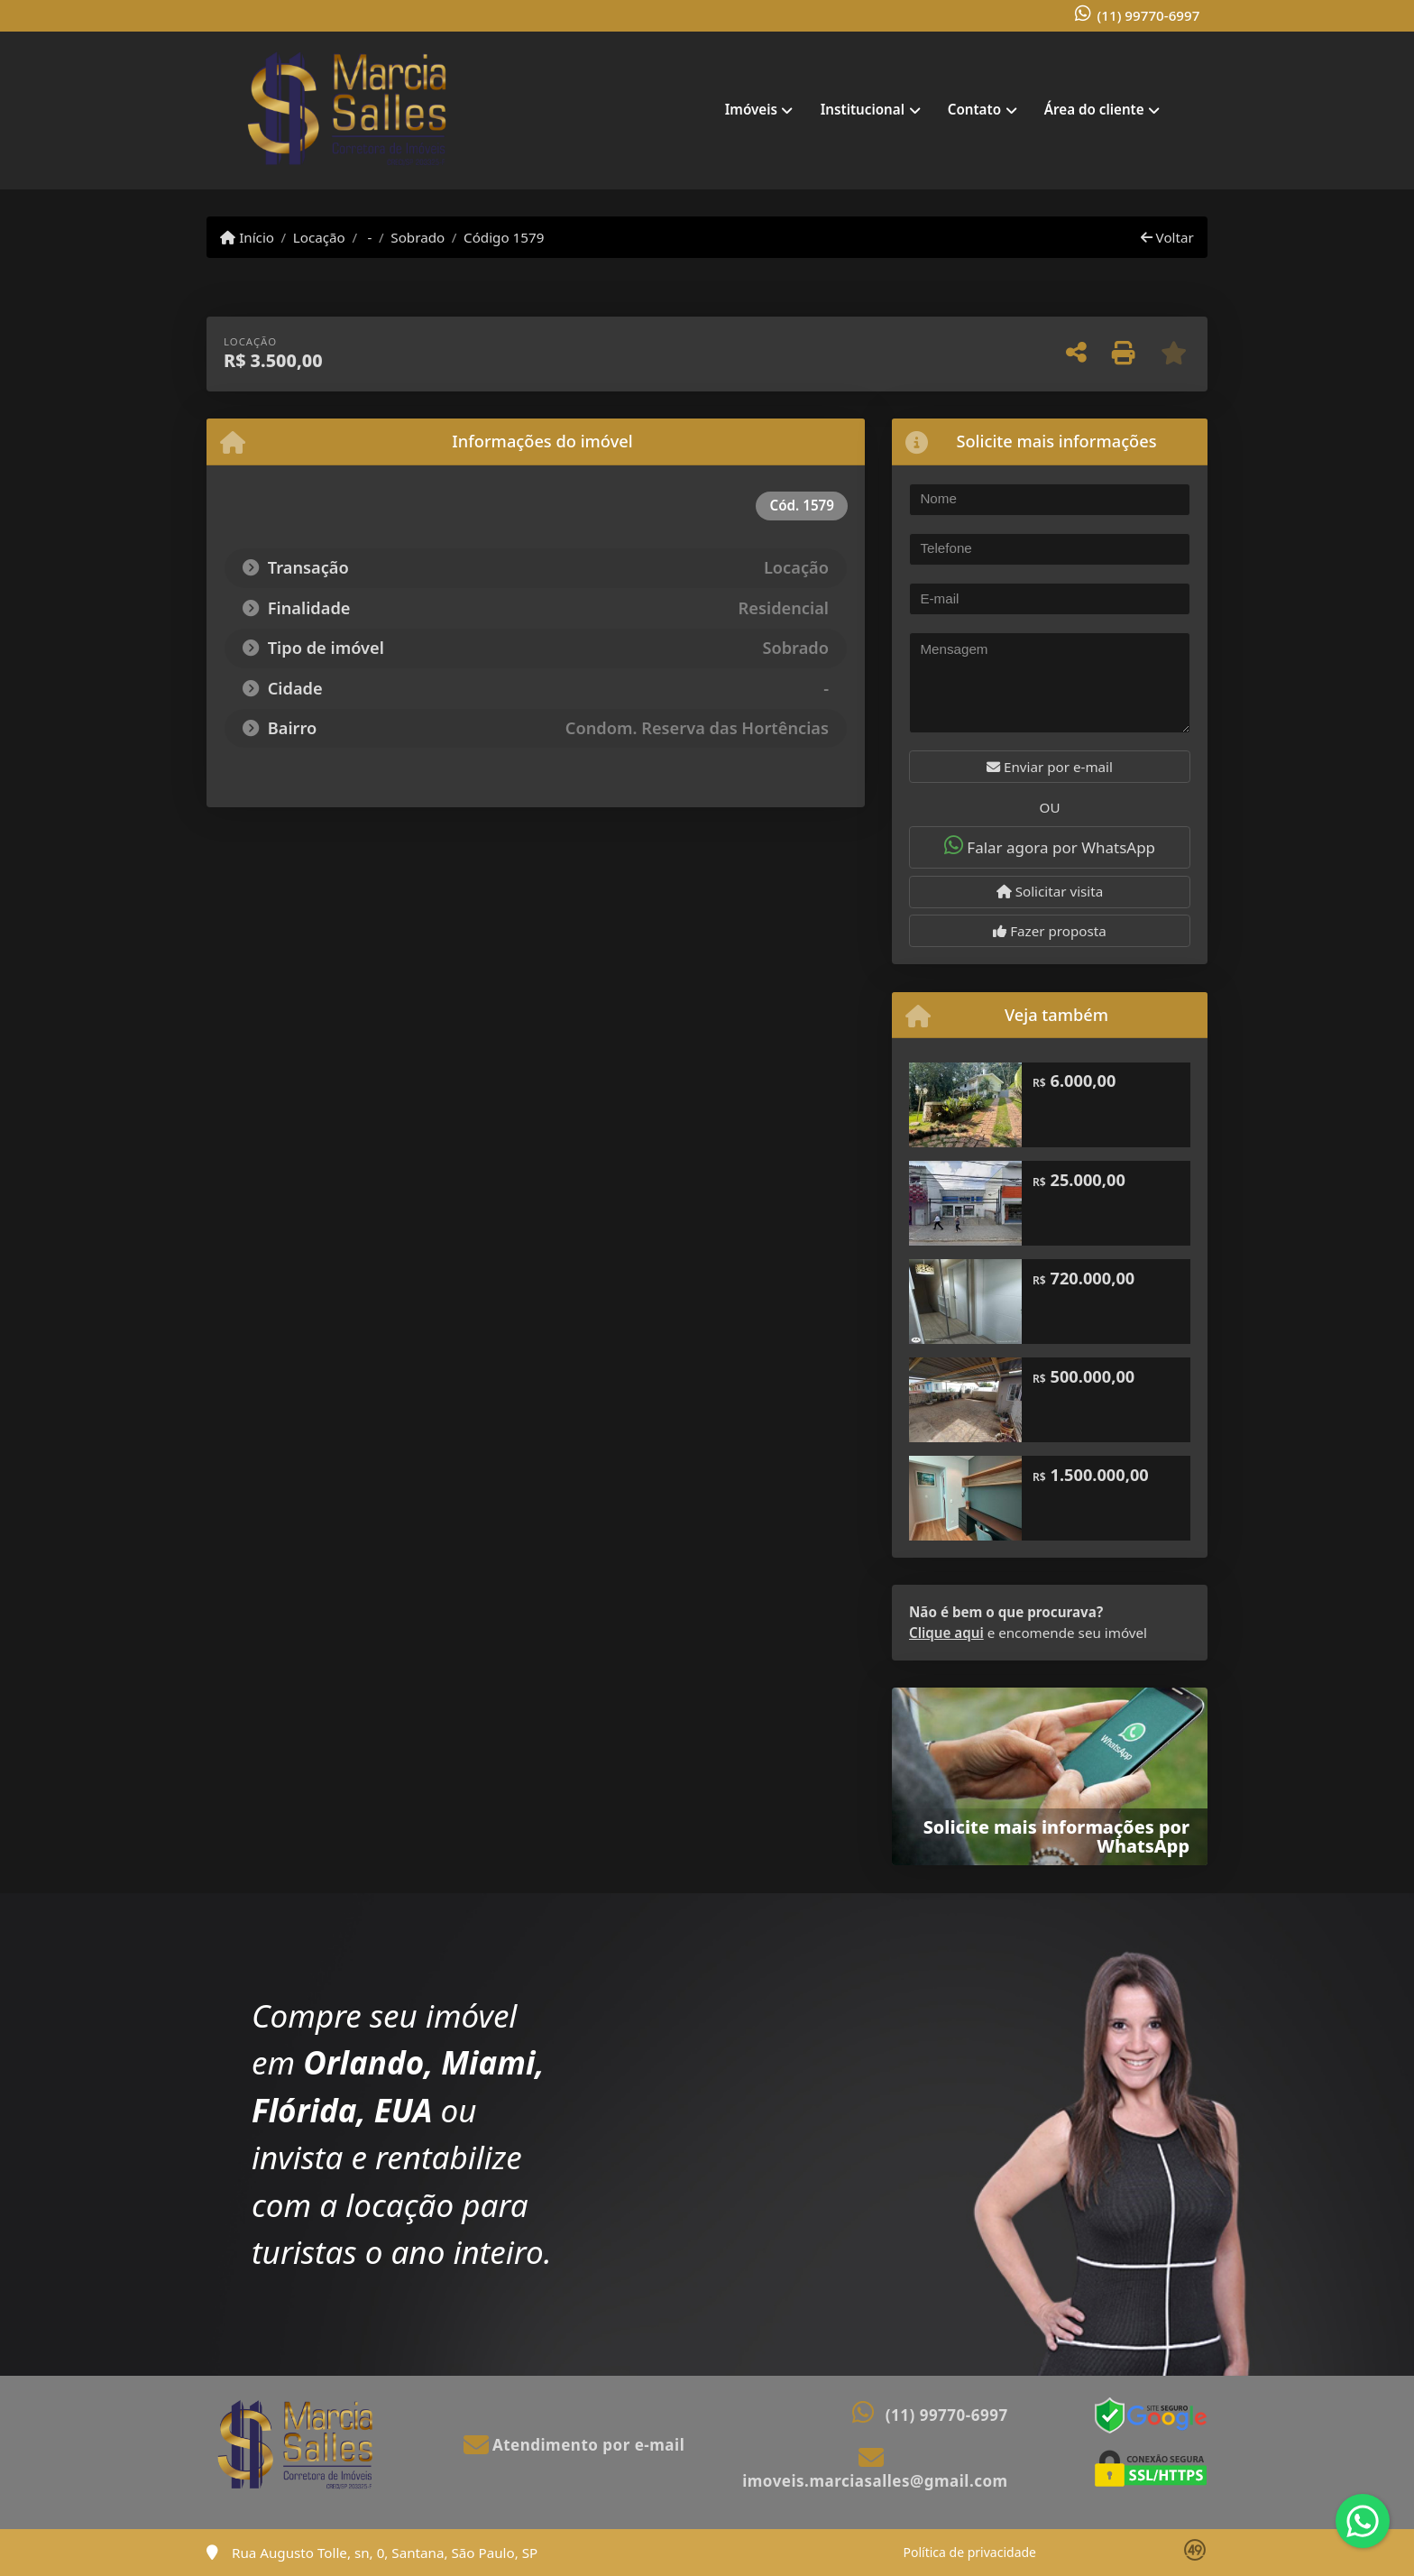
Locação (319, 237)
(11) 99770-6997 (1148, 15)
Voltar (1167, 237)
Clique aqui (946, 1633)
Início (247, 237)
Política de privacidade (970, 2552)
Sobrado (417, 237)
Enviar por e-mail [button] (1050, 767)
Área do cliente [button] (1094, 109)
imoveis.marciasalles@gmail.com (874, 2480)
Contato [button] (974, 109)
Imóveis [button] (751, 109)
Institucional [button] (862, 109)
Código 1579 (504, 237)
